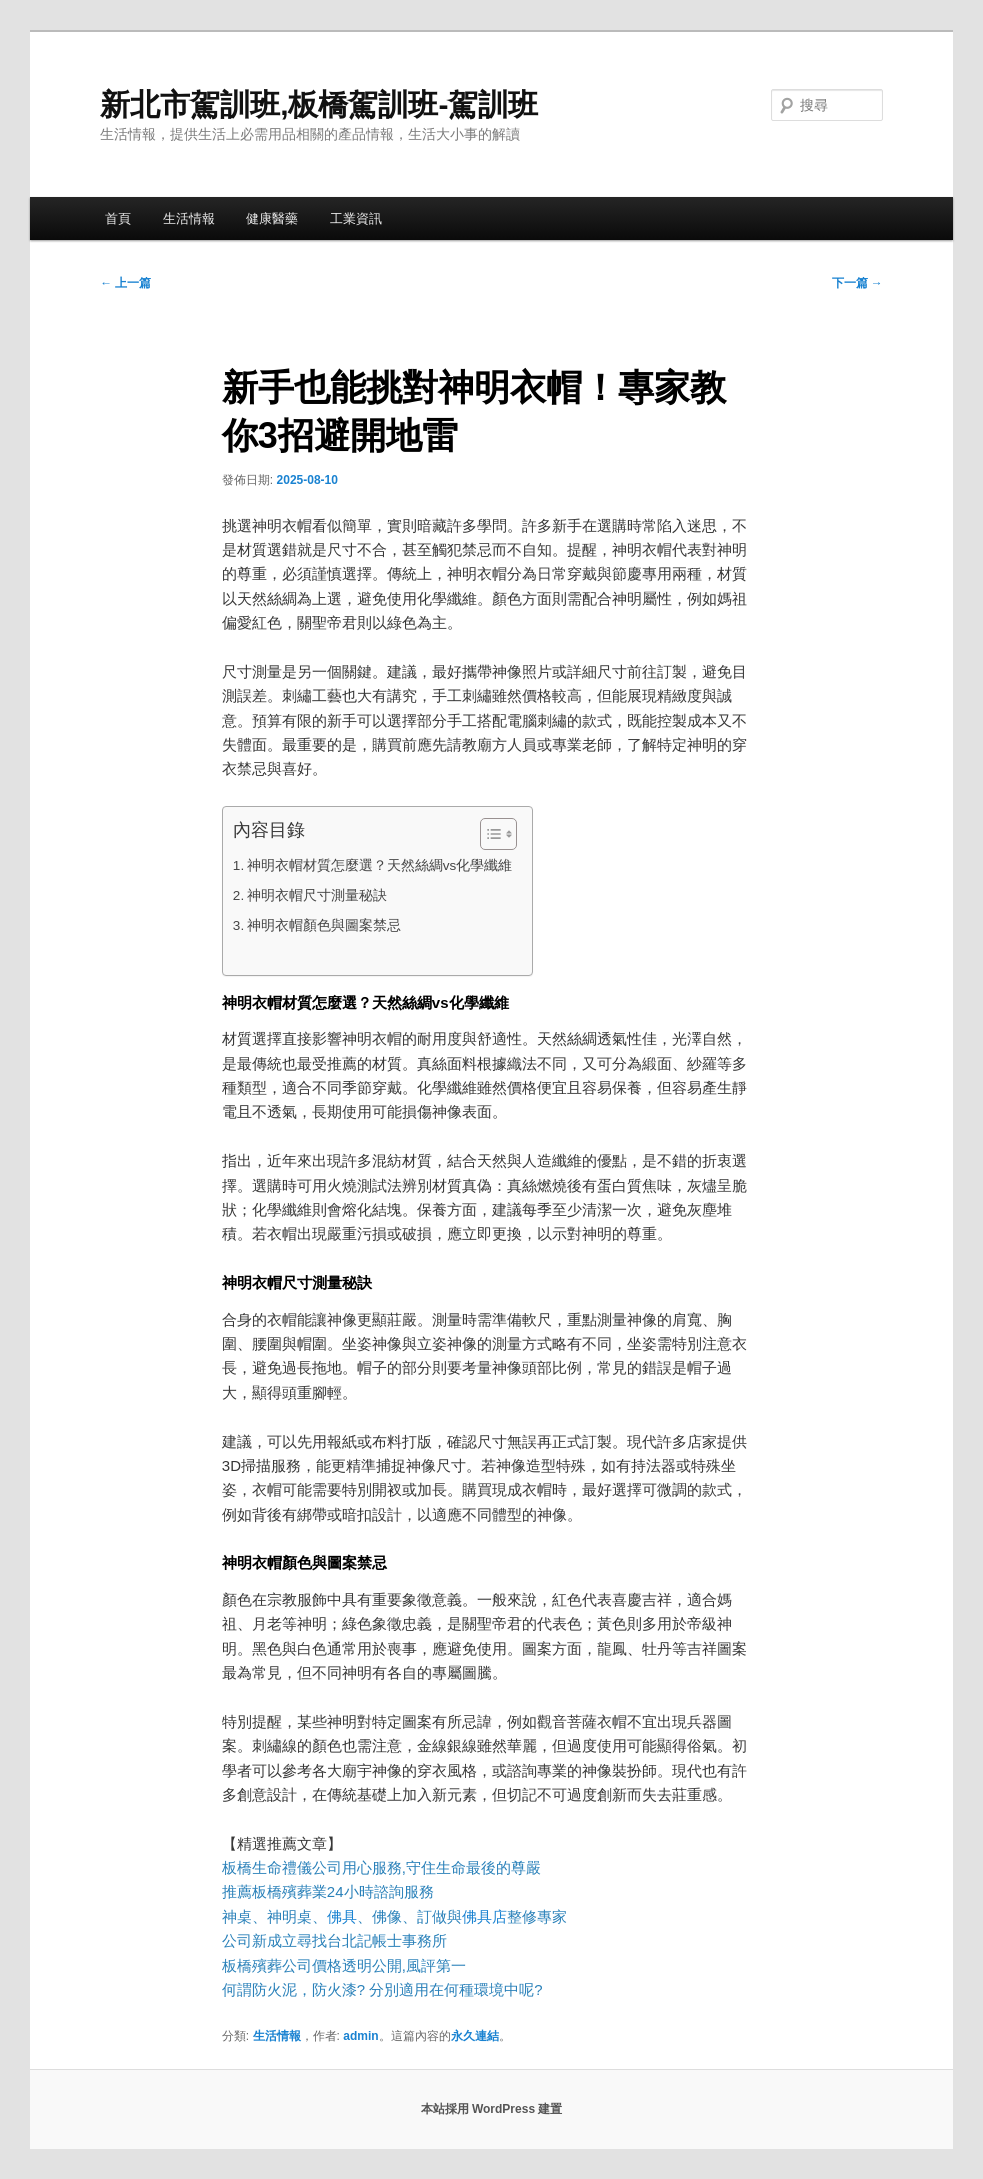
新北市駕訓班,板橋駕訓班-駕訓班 (319, 104)
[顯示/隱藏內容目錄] (488, 834)
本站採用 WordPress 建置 (492, 2109)
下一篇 (857, 283)
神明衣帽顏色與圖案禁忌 (324, 925)
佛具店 (484, 1916)
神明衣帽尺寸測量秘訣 (317, 895)
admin (360, 2036)
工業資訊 (356, 218)
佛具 (342, 1916)
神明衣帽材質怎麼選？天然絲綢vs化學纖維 (380, 865)
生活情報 (189, 218)
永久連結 (475, 2036)
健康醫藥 (272, 218)
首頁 (118, 218)
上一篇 (125, 283)
